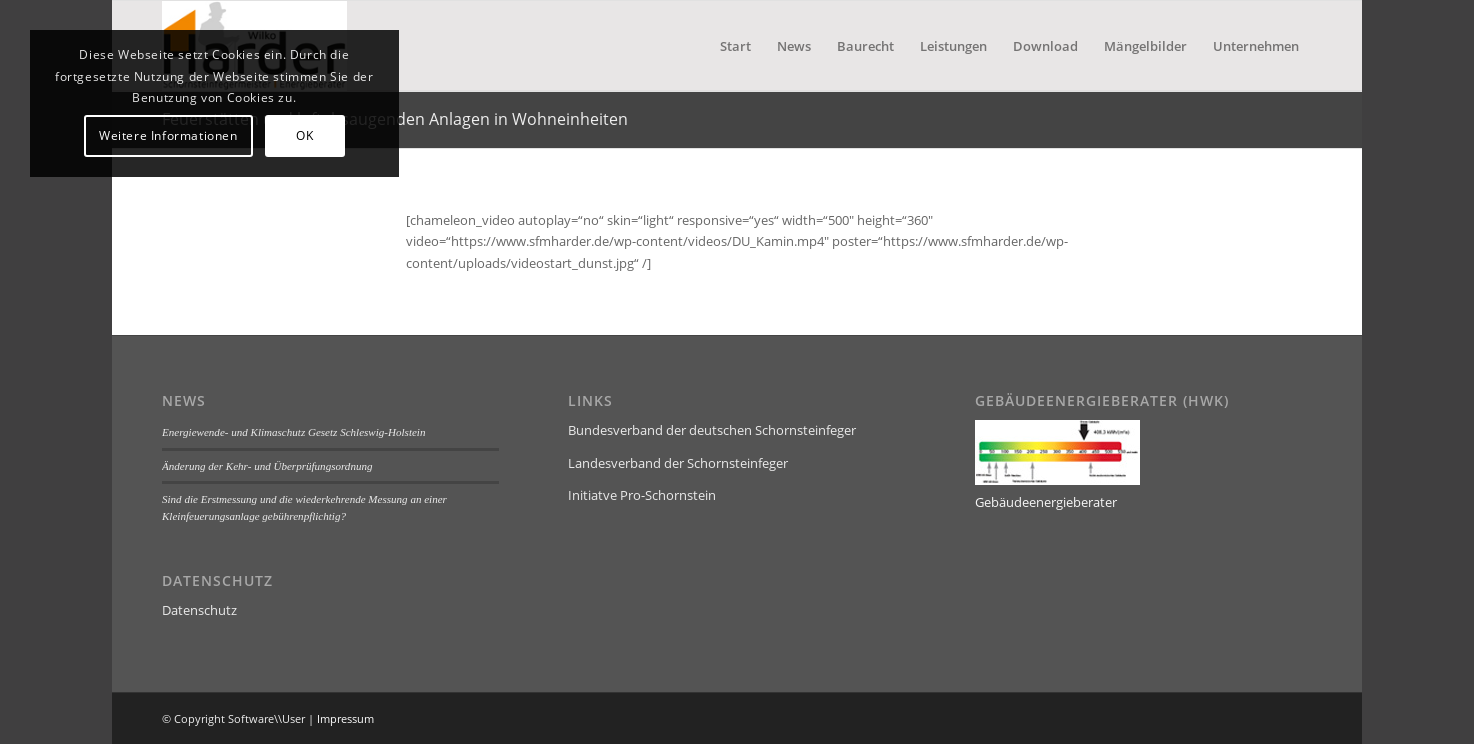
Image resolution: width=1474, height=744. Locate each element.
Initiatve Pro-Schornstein (642, 495)
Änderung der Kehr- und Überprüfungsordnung (267, 466)
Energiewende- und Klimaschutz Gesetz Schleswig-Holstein (293, 432)
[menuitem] (735, 46)
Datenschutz (199, 610)
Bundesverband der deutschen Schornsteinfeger (712, 430)
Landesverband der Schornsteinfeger (678, 463)
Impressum (345, 718)
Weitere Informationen (168, 135)
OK (304, 135)
